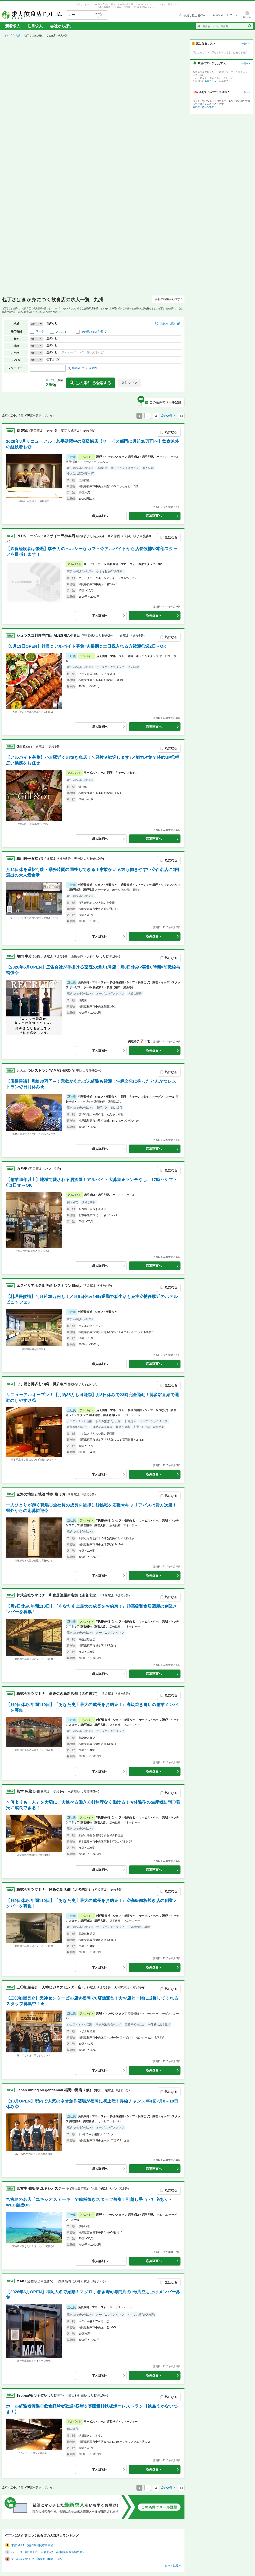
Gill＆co (24, 746)
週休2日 (94, 368)
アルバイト (63, 331)
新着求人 (12, 26)
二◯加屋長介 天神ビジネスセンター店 (49, 1987)
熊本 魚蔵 (25, 1791)
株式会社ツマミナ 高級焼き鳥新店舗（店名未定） (58, 1694)
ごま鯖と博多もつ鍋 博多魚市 (42, 1384)
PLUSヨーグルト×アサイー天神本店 (46, 536)
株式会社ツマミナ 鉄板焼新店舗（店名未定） (55, 1890)
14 (181, 415)
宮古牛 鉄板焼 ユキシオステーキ (43, 2188)
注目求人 (35, 26)
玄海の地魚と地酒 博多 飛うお (41, 1494)
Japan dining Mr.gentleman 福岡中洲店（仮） (55, 2090)
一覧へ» (245, 43)
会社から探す (61, 26)
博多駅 (76, 368)
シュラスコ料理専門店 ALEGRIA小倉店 (49, 635)
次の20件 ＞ (168, 415)
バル (84, 368)
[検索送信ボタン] (249, 26)
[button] (167, 324)
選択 (33, 323)
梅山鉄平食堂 (28, 859)
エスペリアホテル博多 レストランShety (49, 1286)
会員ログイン (212, 81)
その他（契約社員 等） (95, 331)
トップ (8, 35)
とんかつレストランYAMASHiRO (44, 1070)
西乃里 (22, 1169)
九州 (18, 35)
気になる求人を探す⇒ (205, 107)
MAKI (22, 2281)
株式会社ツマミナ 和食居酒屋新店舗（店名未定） (58, 1595)
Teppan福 (25, 2395)
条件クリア (129, 383)
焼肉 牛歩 (25, 956)
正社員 (39, 331)
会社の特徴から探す (169, 299)
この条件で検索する (90, 383)
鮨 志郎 (23, 430)
